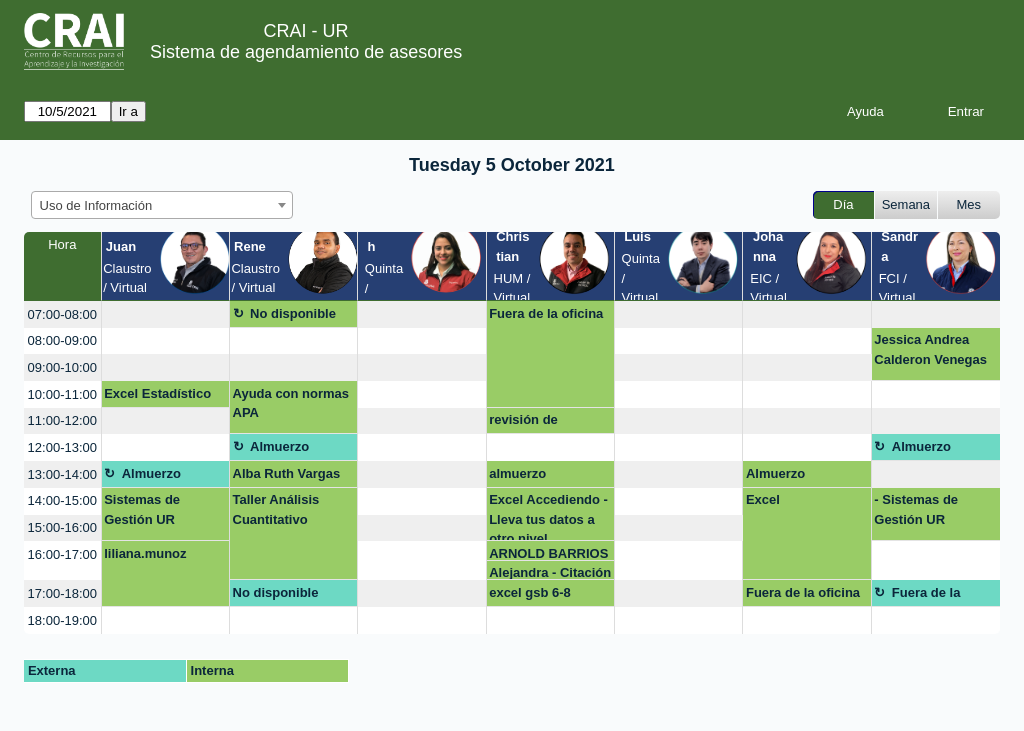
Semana (906, 204)
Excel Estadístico (157, 393)
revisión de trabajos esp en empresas (536, 423)
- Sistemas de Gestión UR (916, 509)
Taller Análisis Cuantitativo (276, 509)
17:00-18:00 (62, 593)
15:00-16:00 (62, 527)
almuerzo (517, 473)
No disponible (293, 313)
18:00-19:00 (62, 620)
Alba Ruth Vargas (287, 473)
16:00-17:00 (62, 554)
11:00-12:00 (62, 420)
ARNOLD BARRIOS (548, 553)
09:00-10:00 (62, 367)
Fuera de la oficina (546, 313)
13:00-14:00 (62, 474)
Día (843, 204)
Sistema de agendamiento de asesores (306, 52)
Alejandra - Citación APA (550, 572)
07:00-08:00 (62, 314)
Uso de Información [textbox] (96, 205)
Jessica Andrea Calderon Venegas (930, 349)
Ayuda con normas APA (291, 403)
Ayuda (865, 111)
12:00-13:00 (62, 447)
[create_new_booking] (165, 314)
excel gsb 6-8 (530, 592)
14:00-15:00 (62, 500)
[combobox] (162, 205)
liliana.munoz (145, 553)
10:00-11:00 (62, 394)
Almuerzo (279, 446)
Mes (969, 204)
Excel (763, 499)
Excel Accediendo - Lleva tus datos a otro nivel (548, 516)
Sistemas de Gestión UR (142, 509)
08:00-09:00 (62, 340)
